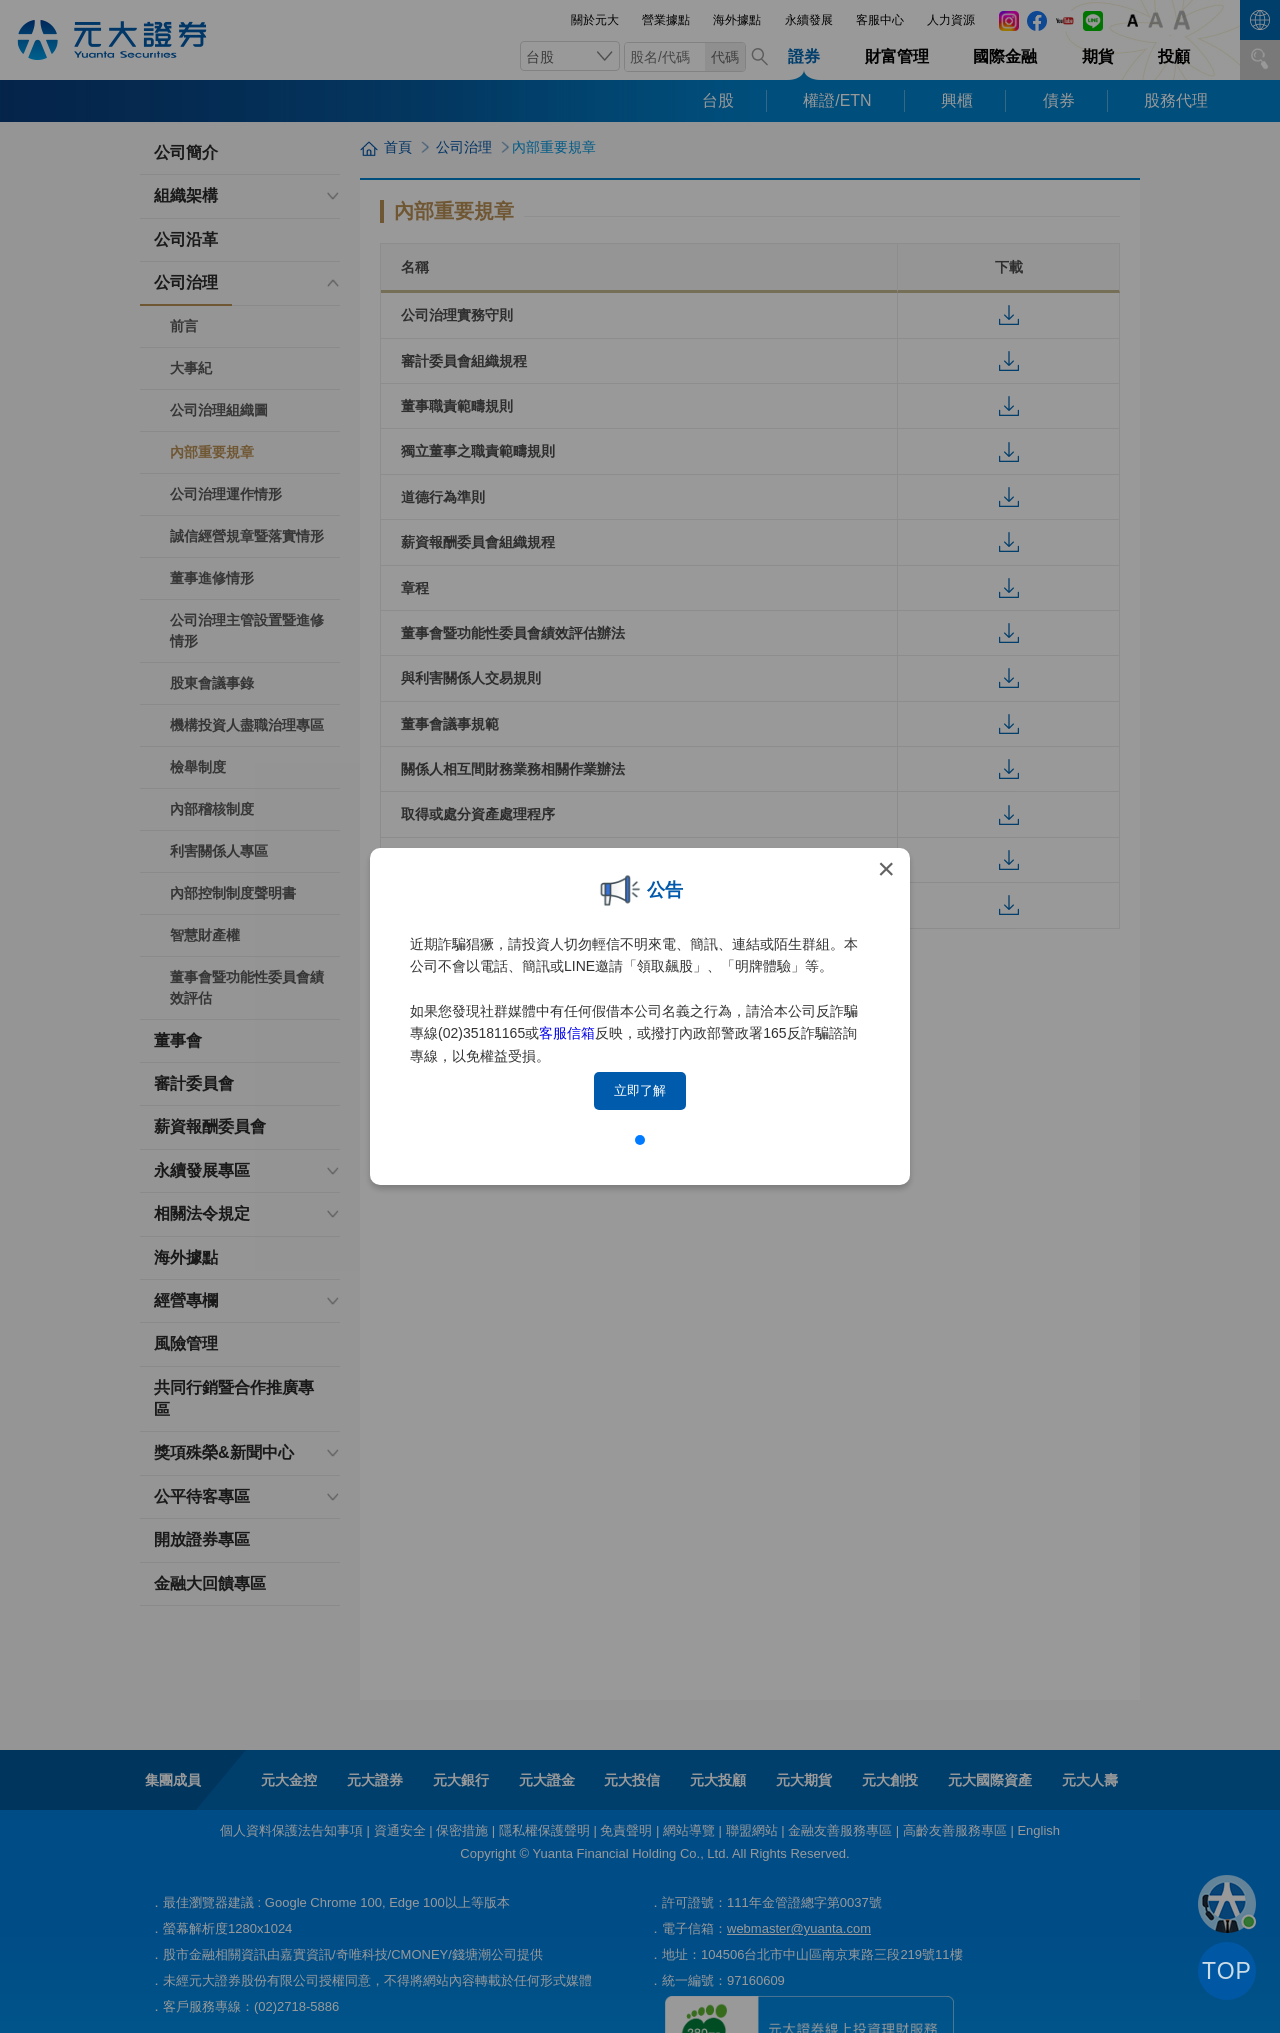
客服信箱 (567, 1033)
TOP (1227, 1971)
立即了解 (640, 1090)
